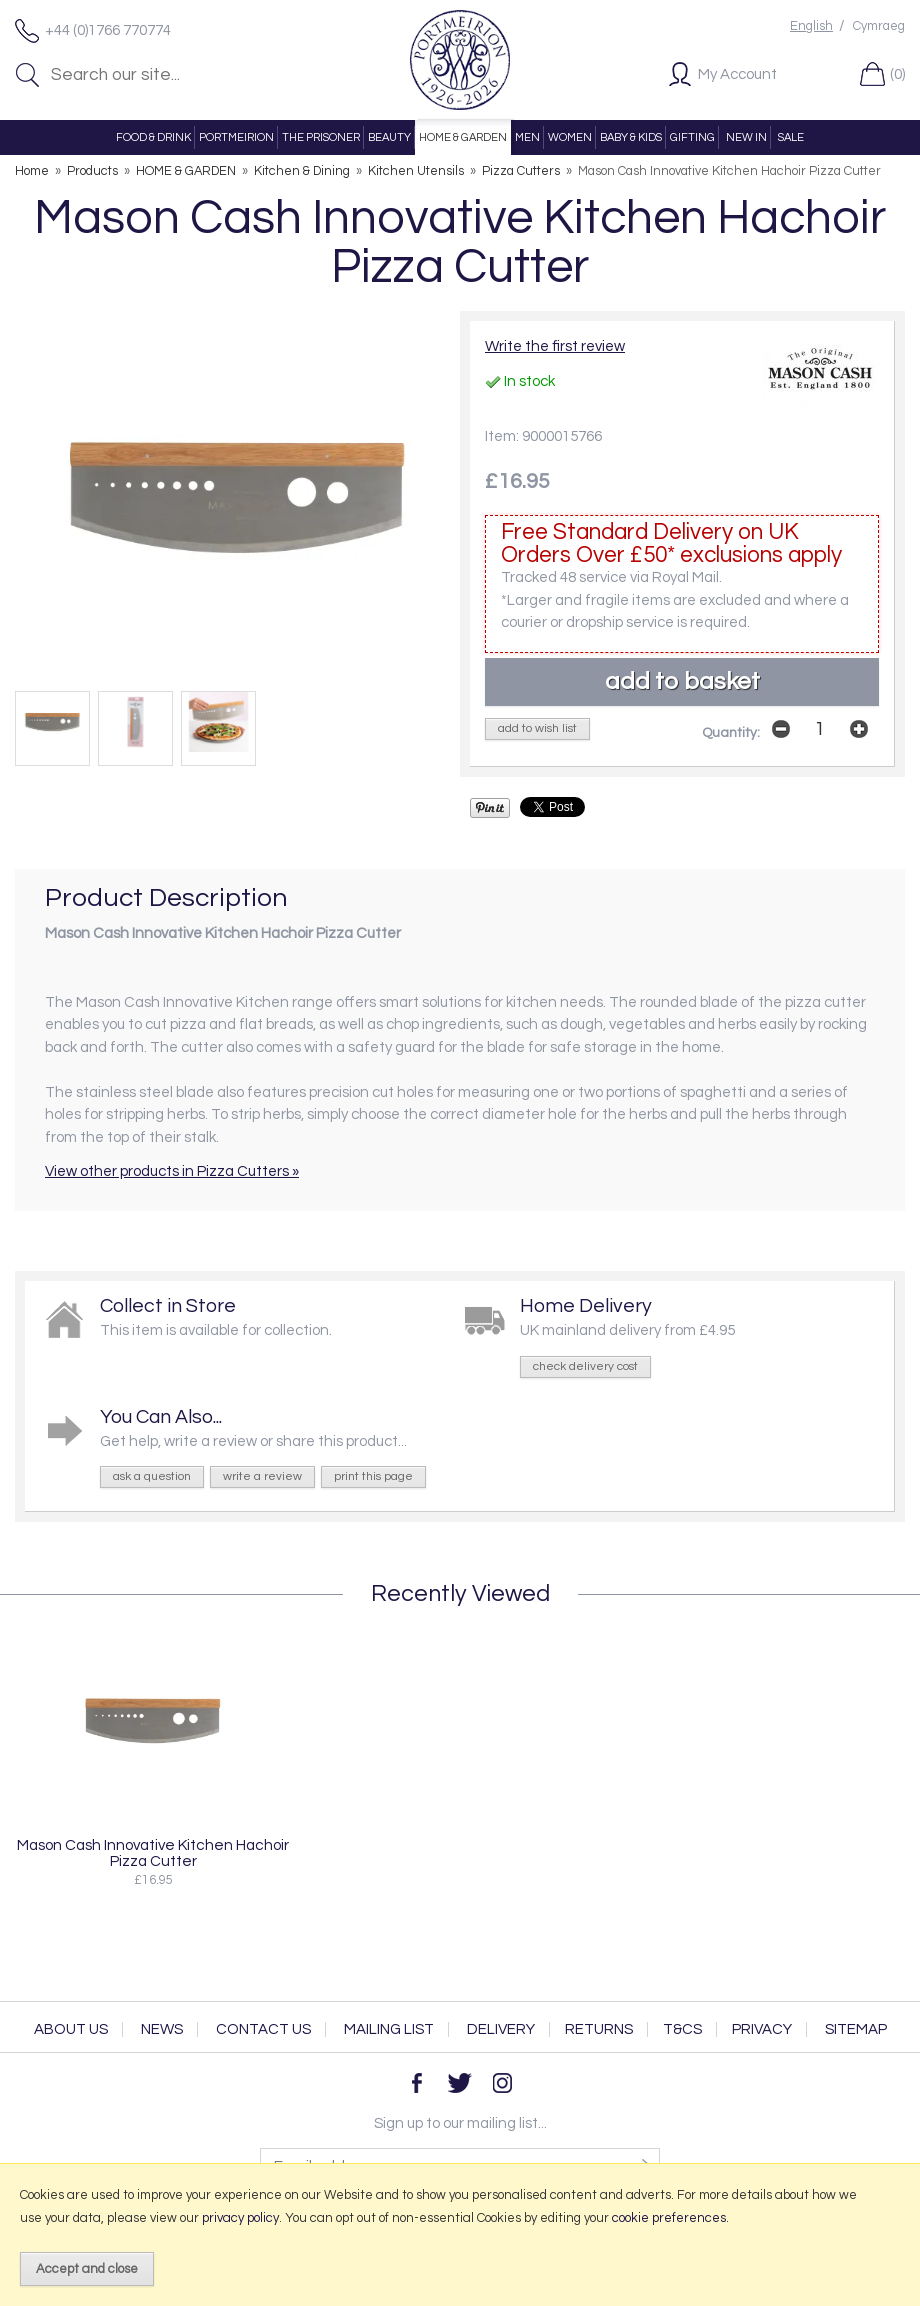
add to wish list (537, 728)
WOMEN (570, 137)
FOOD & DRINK (153, 137)
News (162, 2029)
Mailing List (389, 2029)
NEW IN (746, 137)
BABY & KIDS (631, 137)
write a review (262, 1476)
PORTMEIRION (236, 137)
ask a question (152, 1476)
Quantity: (731, 733)
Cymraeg (879, 26)
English (811, 26)
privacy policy (240, 2218)
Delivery (501, 2029)
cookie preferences (669, 2218)
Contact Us (263, 2029)
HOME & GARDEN (463, 137)
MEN (527, 137)
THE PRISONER (321, 137)
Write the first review (555, 346)
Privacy (762, 2029)
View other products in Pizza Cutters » (172, 1171)
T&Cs (682, 2029)
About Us (71, 2029)
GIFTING (692, 137)
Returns (599, 2029)
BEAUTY (389, 137)
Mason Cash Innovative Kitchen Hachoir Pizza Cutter (153, 1853)
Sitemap (856, 2029)
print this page (373, 1476)
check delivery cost (585, 1366)
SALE (791, 137)
